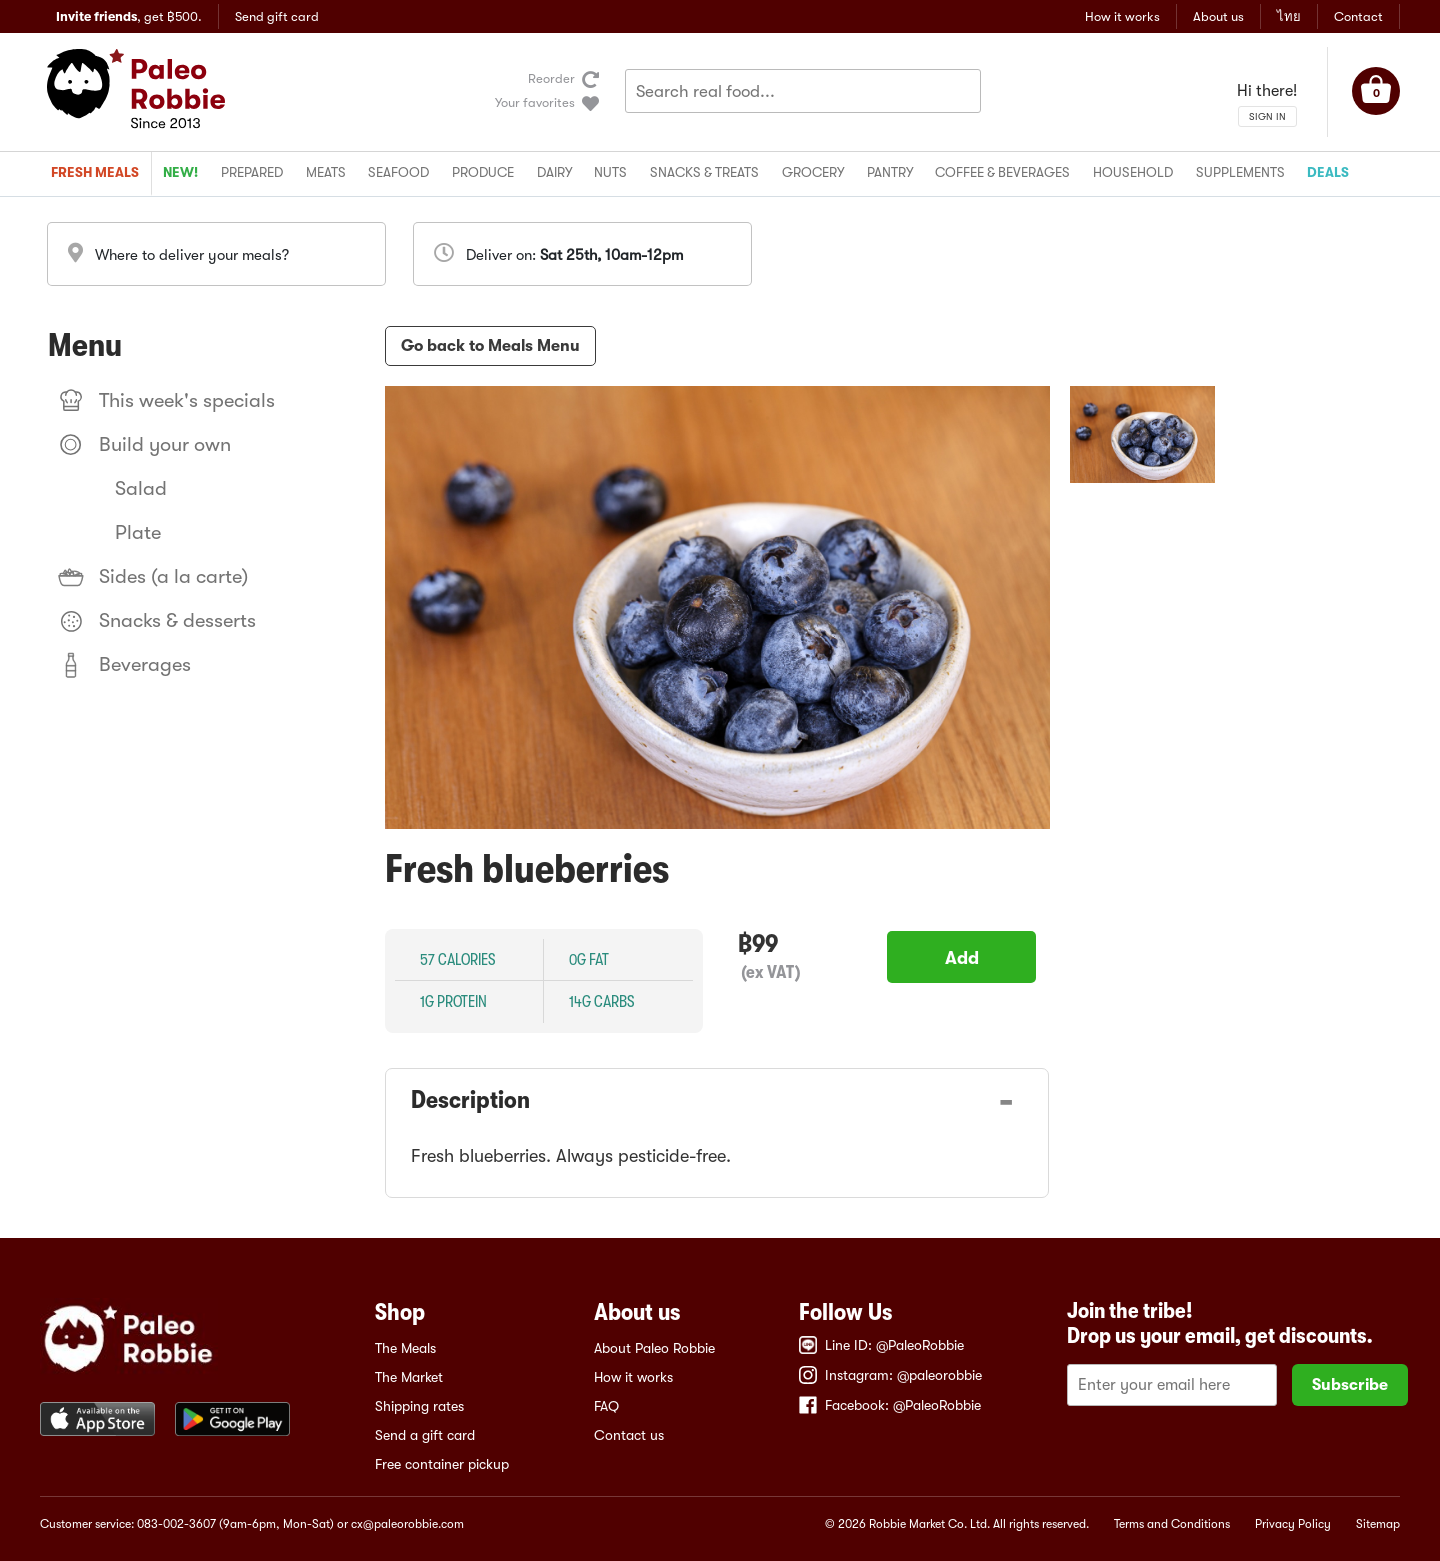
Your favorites (535, 102)
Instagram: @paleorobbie (890, 1375)
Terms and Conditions (1172, 1524)
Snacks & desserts (157, 621)
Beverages (124, 665)
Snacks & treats (704, 172)
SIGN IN (1267, 116)
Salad (141, 488)
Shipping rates (419, 1406)
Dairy (554, 172)
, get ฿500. (129, 16)
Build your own (144, 445)
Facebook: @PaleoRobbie (890, 1405)
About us (1218, 16)
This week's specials (166, 401)
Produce (483, 172)
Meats (326, 172)
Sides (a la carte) (153, 577)
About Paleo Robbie (654, 1348)
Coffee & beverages (1002, 172)
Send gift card (277, 16)
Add (962, 958)
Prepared (252, 172)
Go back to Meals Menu (490, 346)
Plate (138, 532)
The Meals (405, 1348)
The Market (409, 1377)
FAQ (606, 1406)
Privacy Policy (1293, 1524)
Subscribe (1350, 1385)
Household (1133, 172)
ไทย (1289, 16)
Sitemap (1378, 1524)
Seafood (398, 172)
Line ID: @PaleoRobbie (881, 1345)
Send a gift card (425, 1435)
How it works (1122, 16)
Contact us (629, 1435)
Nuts (610, 172)
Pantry (890, 172)
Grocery (813, 172)
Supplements (1240, 172)
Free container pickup (442, 1464)
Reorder (551, 78)
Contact (1358, 16)
